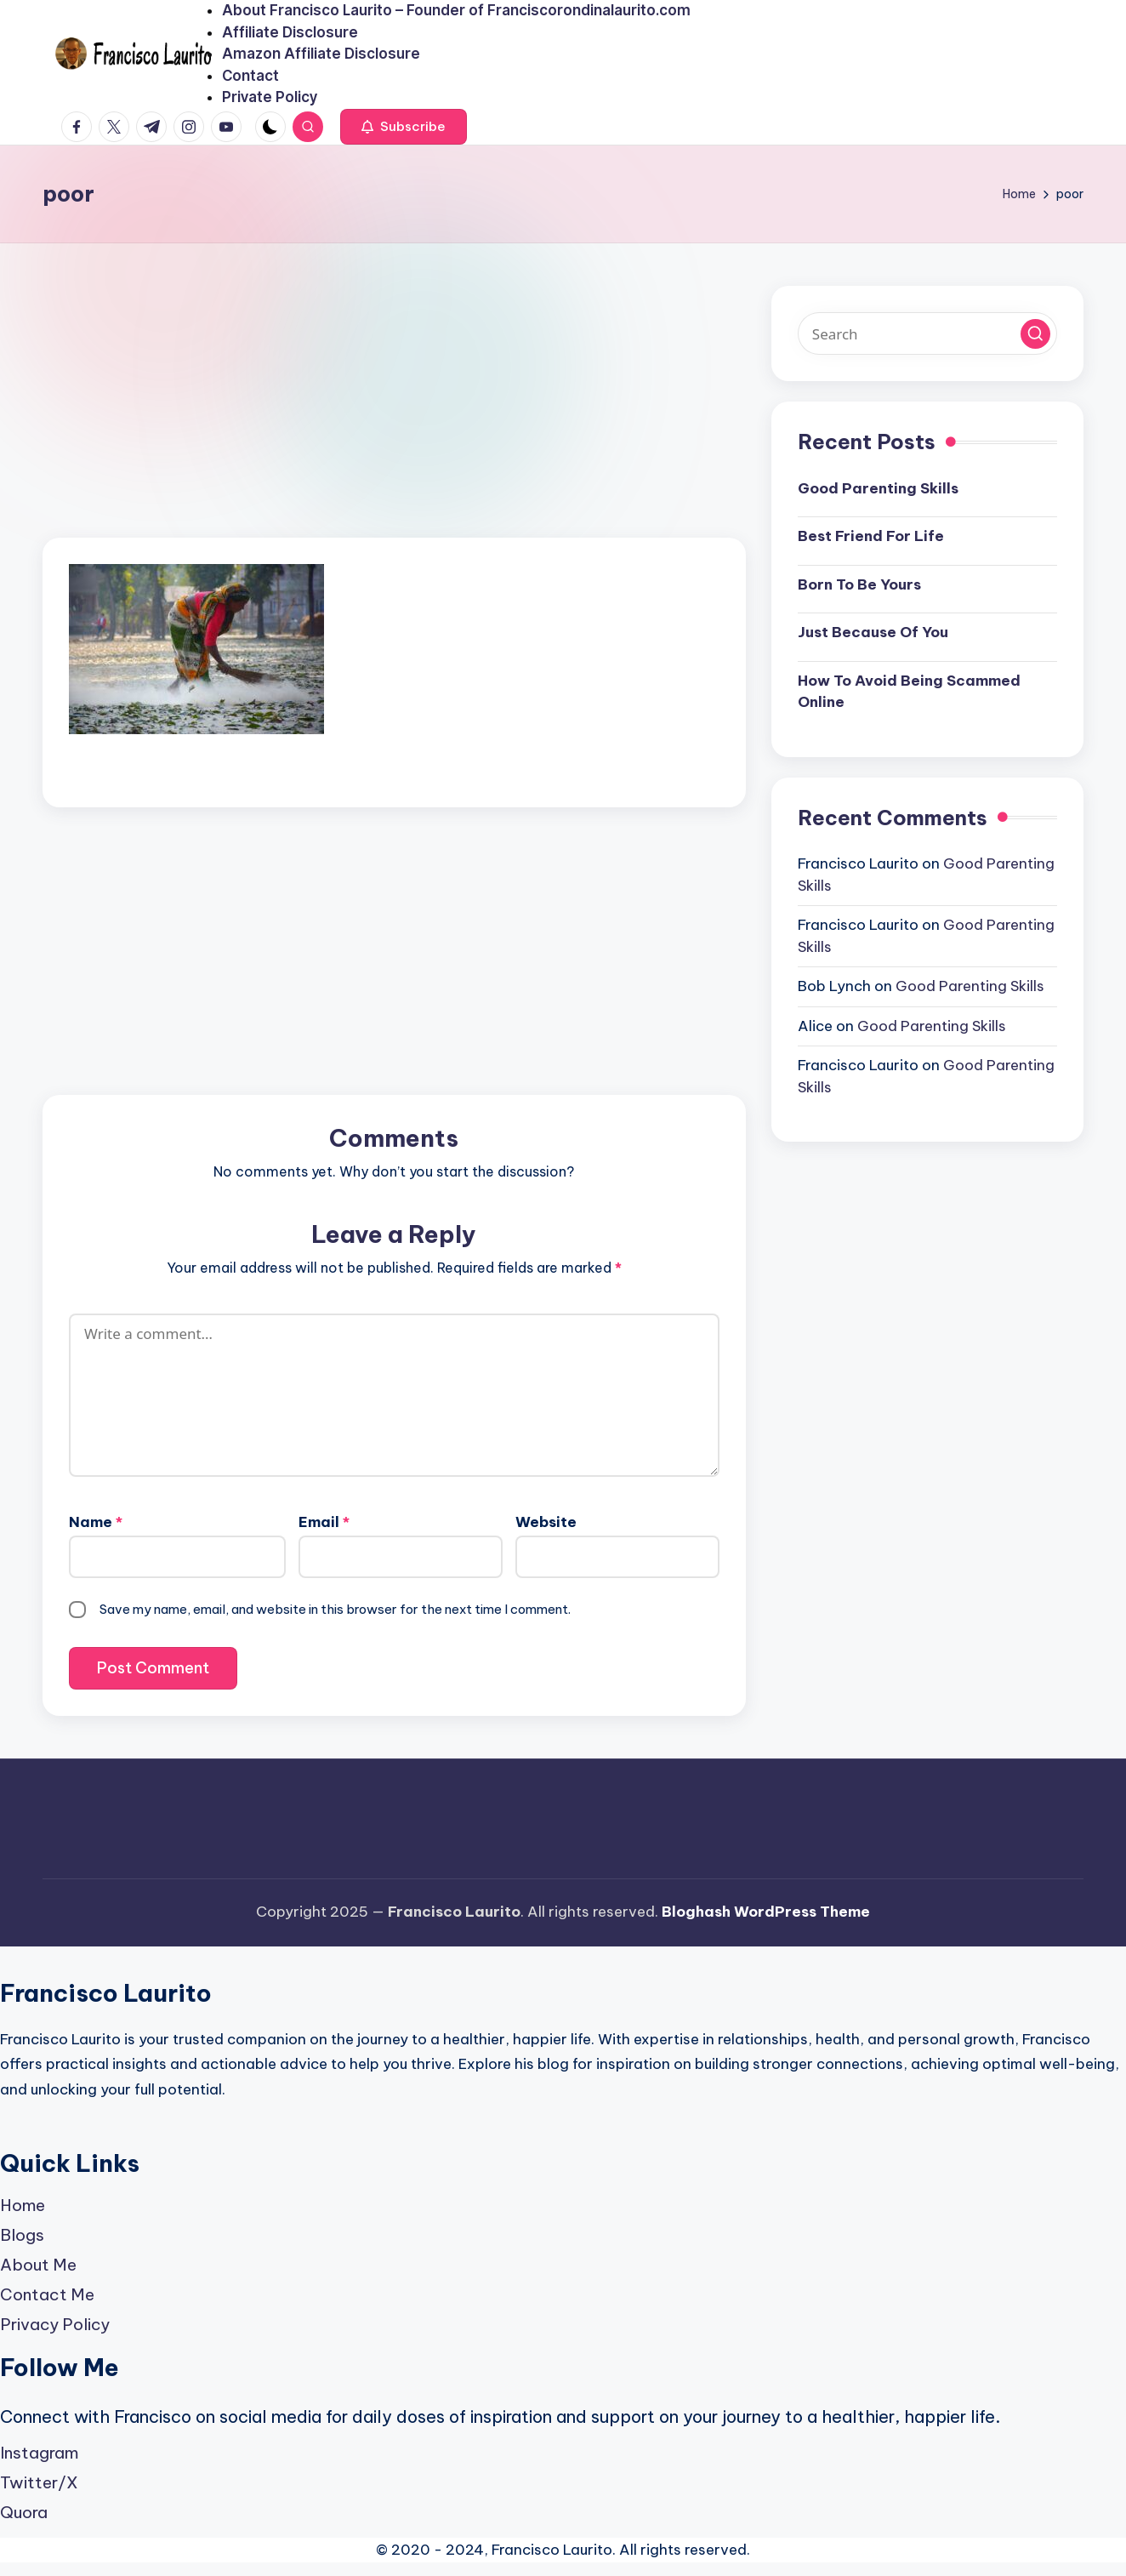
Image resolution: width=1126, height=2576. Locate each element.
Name (95, 1522)
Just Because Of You (873, 632)
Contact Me (47, 2294)
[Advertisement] (394, 412)
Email (324, 1522)
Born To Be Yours (859, 584)
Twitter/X (39, 2482)
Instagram (39, 2452)
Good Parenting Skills (878, 488)
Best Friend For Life (871, 536)
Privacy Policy (55, 2324)
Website (546, 1522)
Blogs (22, 2235)
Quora (24, 2512)
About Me (38, 2264)
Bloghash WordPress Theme (766, 1911)
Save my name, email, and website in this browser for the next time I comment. (335, 1609)
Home (22, 2205)
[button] (403, 127)
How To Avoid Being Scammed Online (909, 691)
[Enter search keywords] (927, 333)
